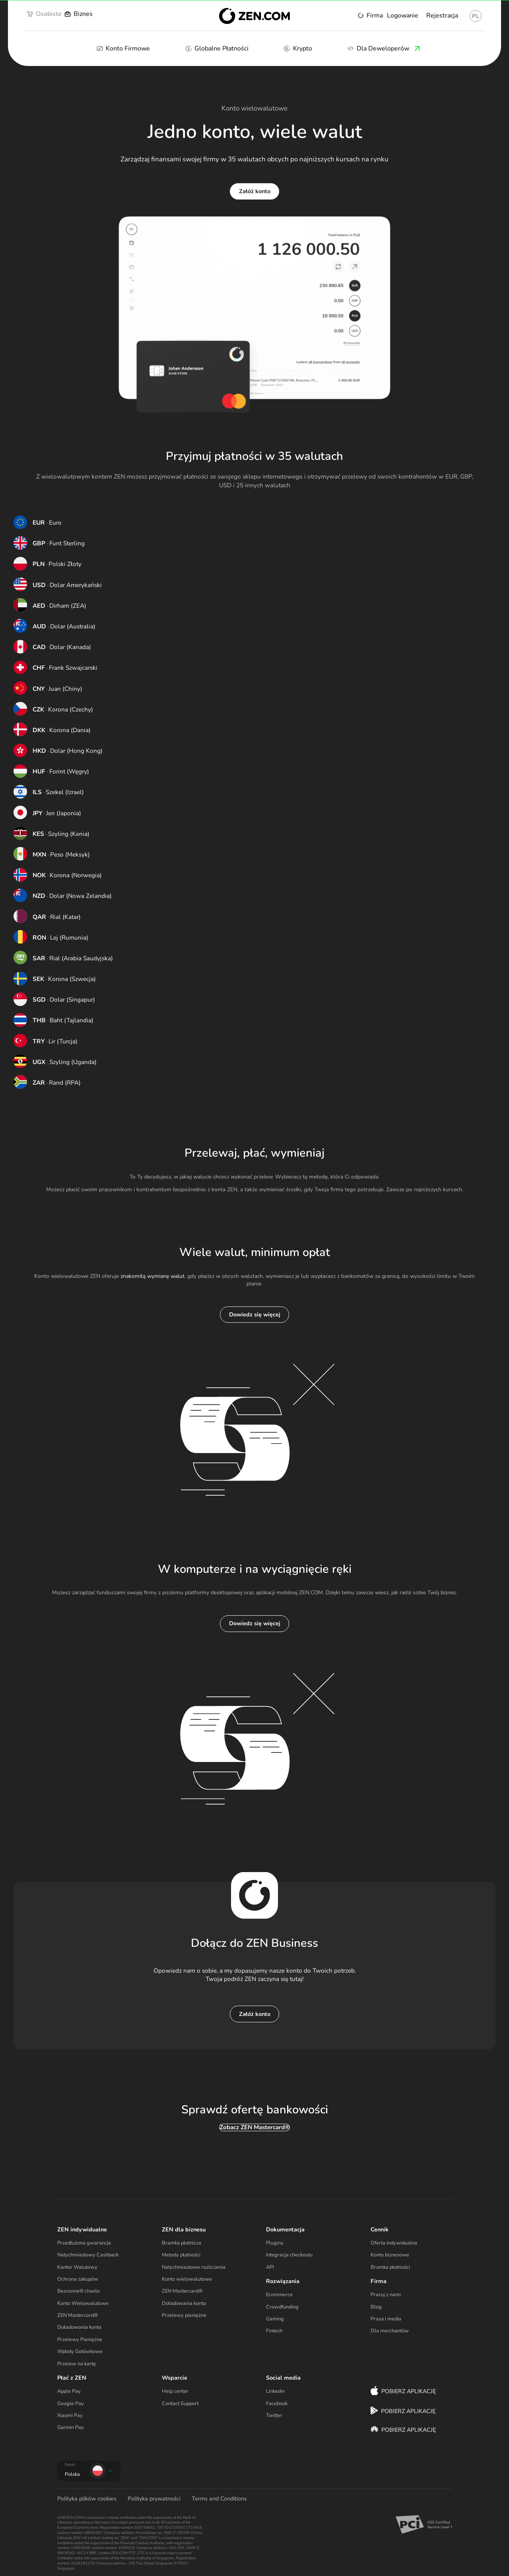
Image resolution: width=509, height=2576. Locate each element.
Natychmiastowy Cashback (88, 2254)
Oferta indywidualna (394, 2242)
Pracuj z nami (386, 2294)
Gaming (275, 2318)
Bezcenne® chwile (78, 2291)
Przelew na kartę (76, 2363)
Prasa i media (386, 2318)
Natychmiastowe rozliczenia (193, 2267)
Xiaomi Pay (70, 2415)
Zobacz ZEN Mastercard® (254, 2127)
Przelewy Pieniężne (79, 2339)
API (270, 2267)
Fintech (274, 2330)
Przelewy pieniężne (184, 2315)
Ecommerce (279, 2294)
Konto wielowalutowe (187, 2279)
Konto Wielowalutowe (83, 2303)
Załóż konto (254, 191)
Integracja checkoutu (289, 2254)
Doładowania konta (79, 2327)
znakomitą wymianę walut (152, 1276)
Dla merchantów (390, 2330)
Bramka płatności (390, 2267)
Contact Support (180, 2403)
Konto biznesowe (390, 2254)
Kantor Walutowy (77, 2267)
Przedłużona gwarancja (84, 2242)
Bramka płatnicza (181, 2242)
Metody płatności (181, 2254)
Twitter (274, 2415)
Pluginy (275, 2242)
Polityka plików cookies (87, 2498)
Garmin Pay (70, 2427)
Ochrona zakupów (77, 2279)
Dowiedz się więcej (254, 1314)
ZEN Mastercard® (77, 2315)
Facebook (277, 2403)
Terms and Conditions (219, 2498)
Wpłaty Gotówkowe (80, 2351)
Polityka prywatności (154, 2498)
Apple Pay (69, 2391)
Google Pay (70, 2403)
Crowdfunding (282, 2306)
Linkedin (275, 2391)
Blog (376, 2306)
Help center (175, 2391)
